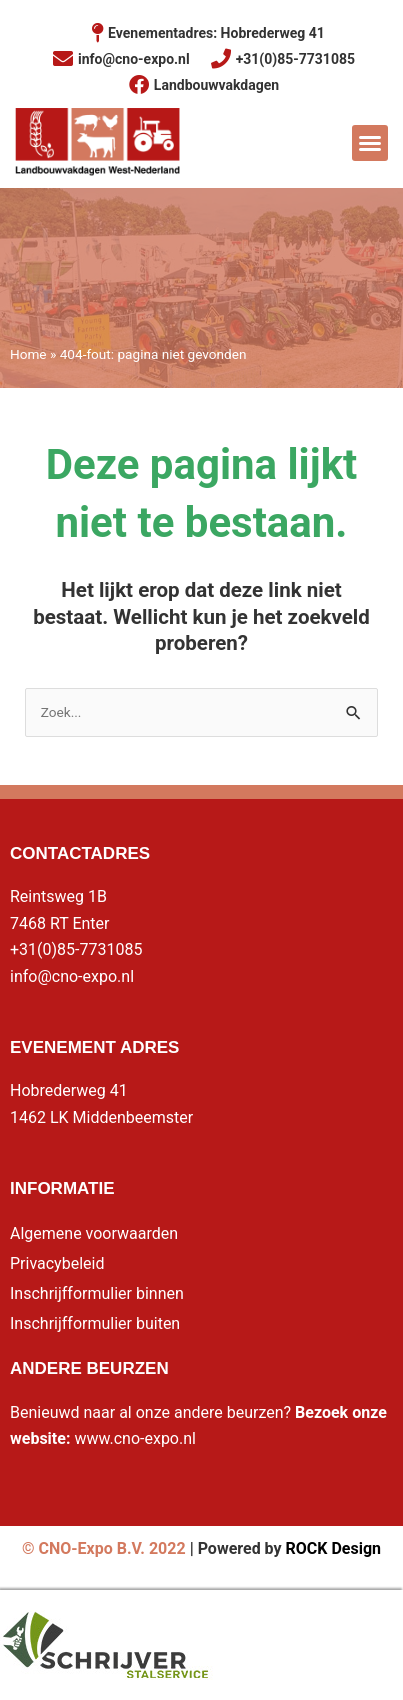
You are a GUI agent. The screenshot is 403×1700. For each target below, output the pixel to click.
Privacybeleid (57, 1263)
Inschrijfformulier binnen (97, 1293)
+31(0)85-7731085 (76, 949)
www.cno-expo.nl (135, 1438)
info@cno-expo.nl (72, 976)
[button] (370, 143)
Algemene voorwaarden (94, 1233)
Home (28, 354)
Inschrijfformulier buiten (95, 1323)
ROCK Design (334, 1548)
